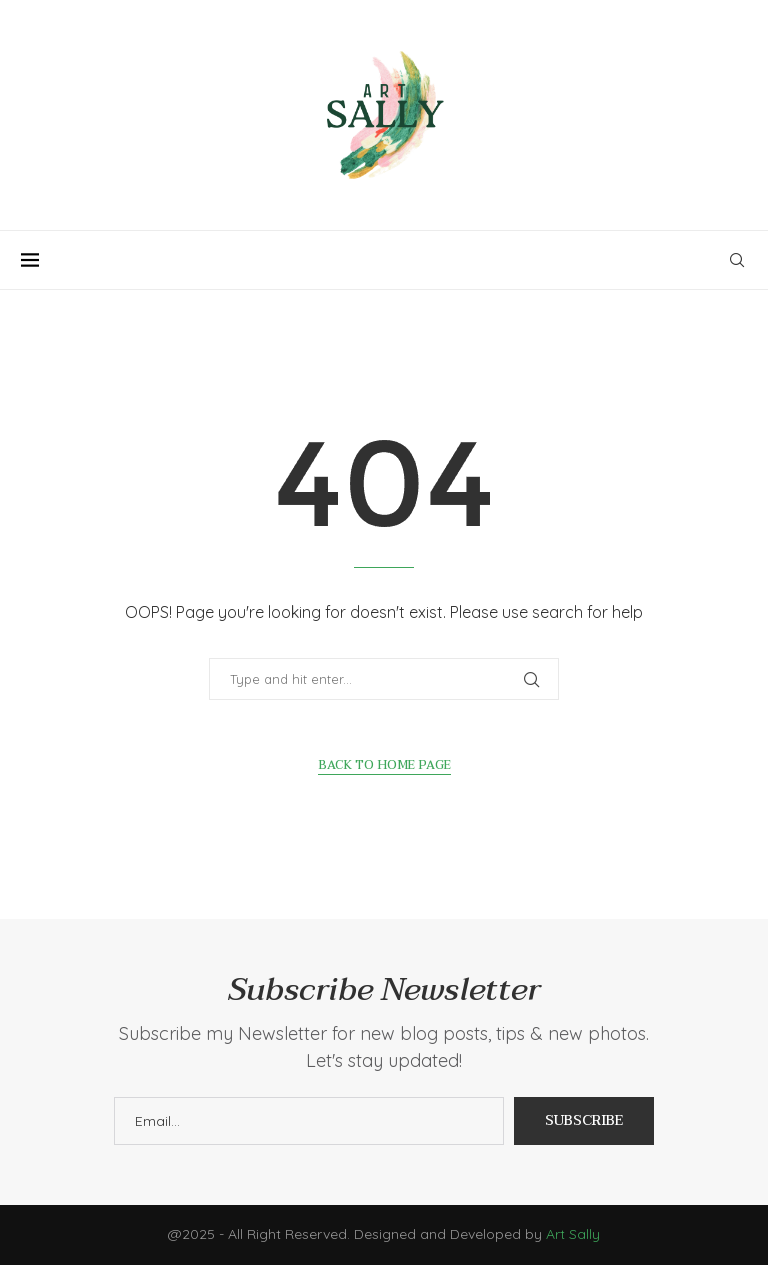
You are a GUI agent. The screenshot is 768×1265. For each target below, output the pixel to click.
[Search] (737, 260)
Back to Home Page (384, 765)
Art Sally (573, 1234)
